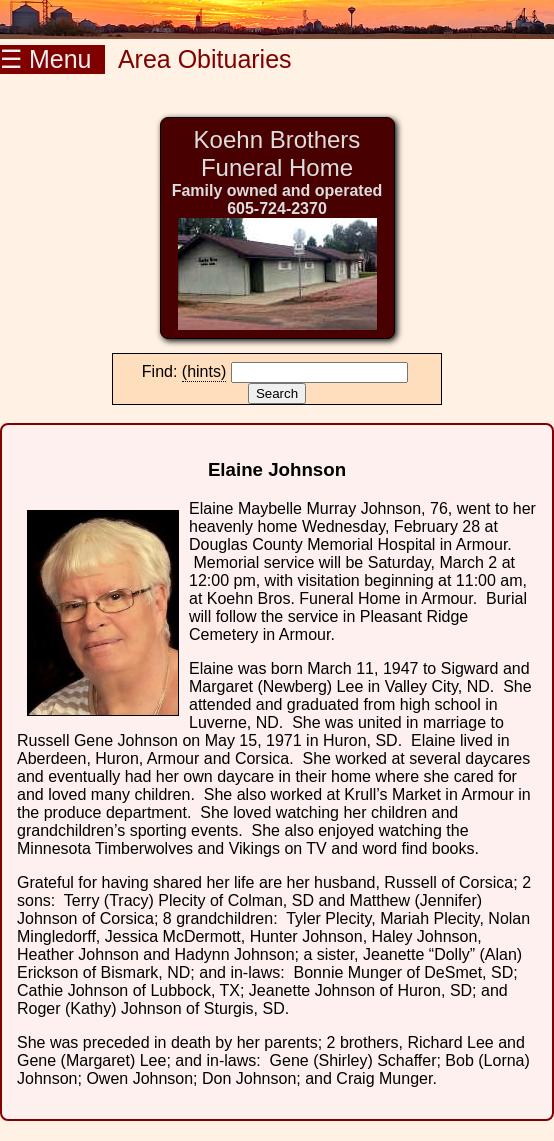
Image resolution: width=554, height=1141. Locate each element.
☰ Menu (52, 59)
